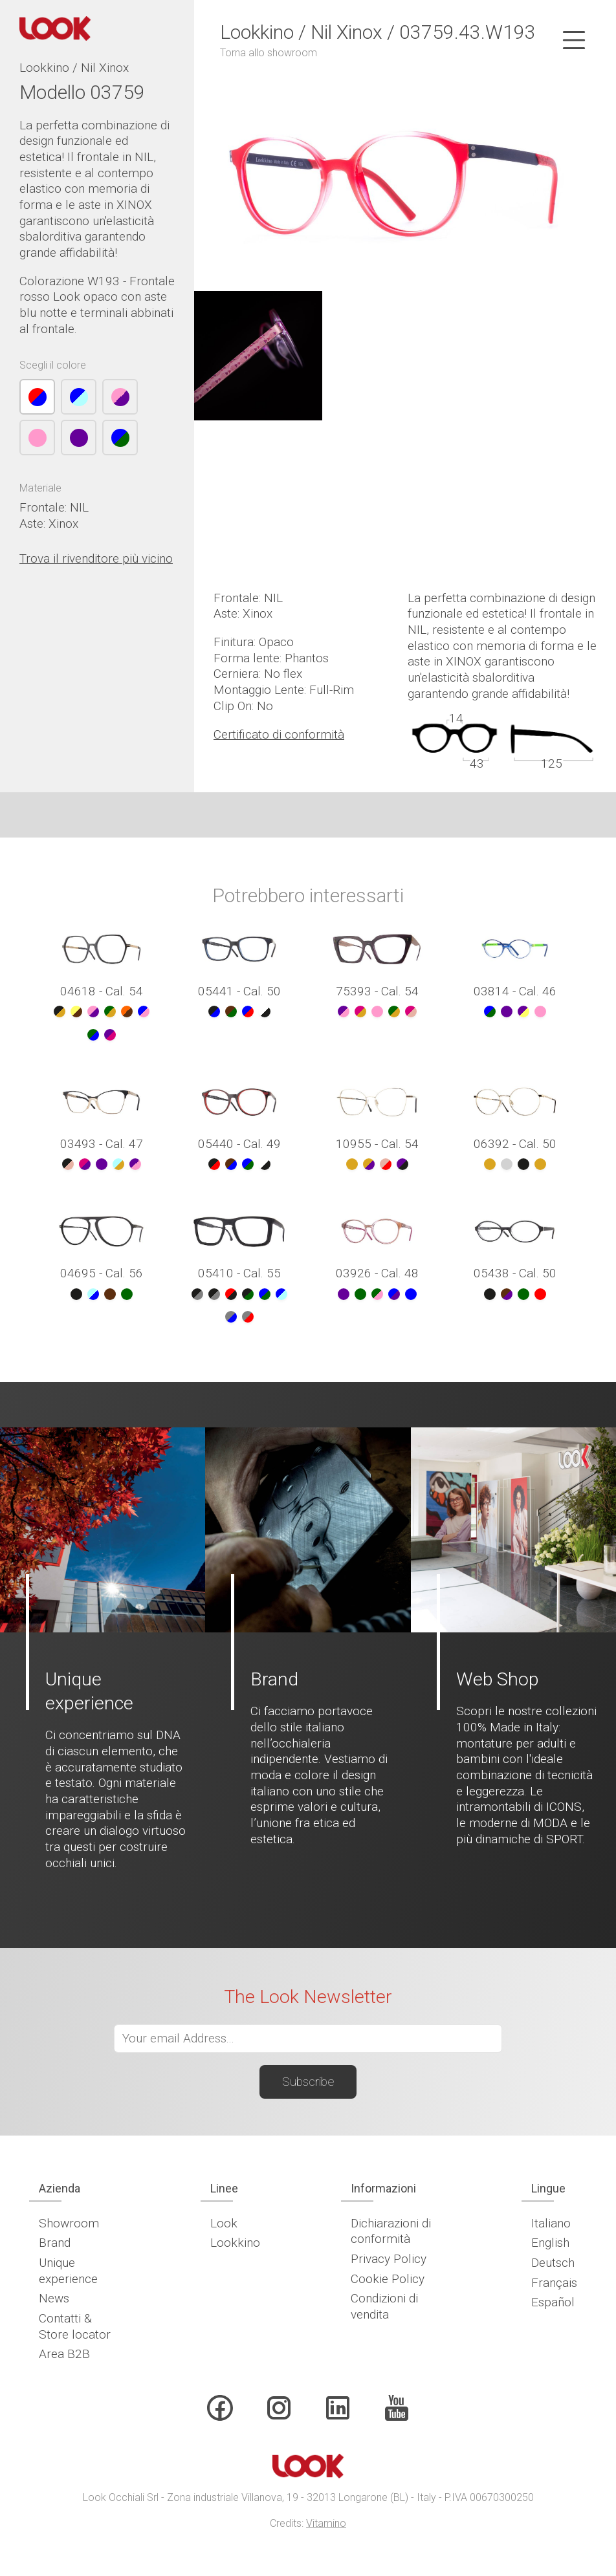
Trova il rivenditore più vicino (96, 558)
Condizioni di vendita (384, 2306)
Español (553, 2302)
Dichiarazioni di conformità (391, 2231)
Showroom (69, 2223)
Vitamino (326, 2523)
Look (223, 2223)
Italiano (551, 2223)
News (54, 2298)
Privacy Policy (388, 2258)
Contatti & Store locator (75, 2326)
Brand (55, 2242)
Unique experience (68, 2270)
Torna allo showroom (268, 53)
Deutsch (553, 2262)
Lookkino (235, 2242)
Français (554, 2282)
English (550, 2242)
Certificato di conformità (279, 734)
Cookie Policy (387, 2278)
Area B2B (64, 2353)
